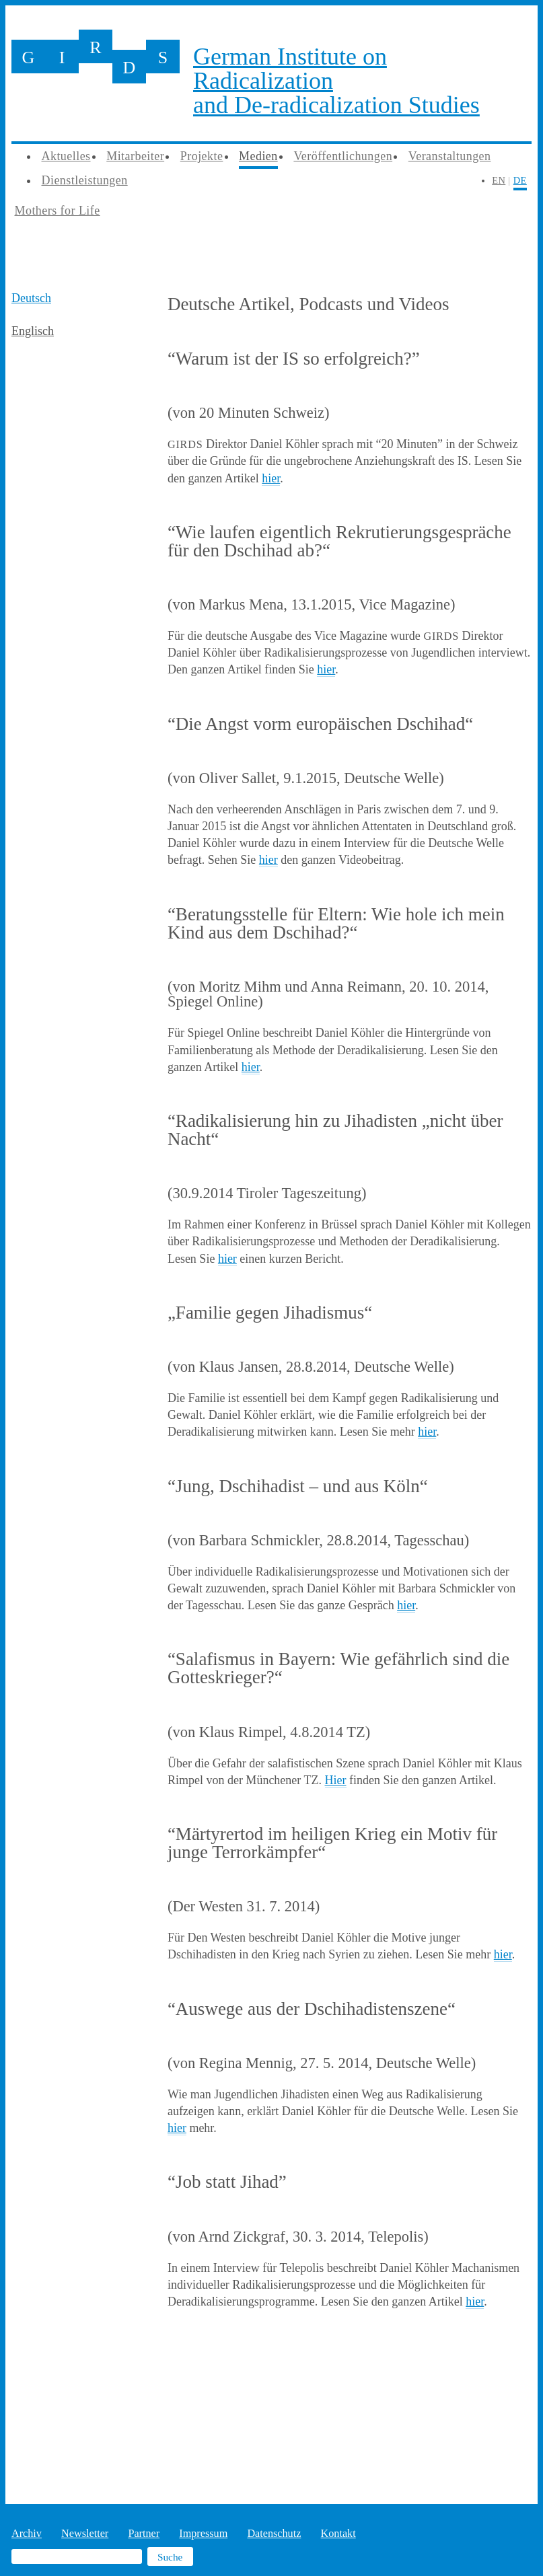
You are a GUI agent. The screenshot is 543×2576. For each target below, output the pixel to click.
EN (498, 180)
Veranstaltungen (449, 156)
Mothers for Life (57, 211)
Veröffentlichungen (342, 156)
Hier (336, 1780)
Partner (143, 2534)
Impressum (203, 2534)
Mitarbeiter (135, 156)
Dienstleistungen (85, 180)
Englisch (32, 331)
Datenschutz (274, 2534)
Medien (258, 156)
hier (271, 478)
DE (520, 180)
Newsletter (84, 2534)
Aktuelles (66, 156)
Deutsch (31, 298)
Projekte (201, 156)
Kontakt (338, 2534)
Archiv (26, 2534)
